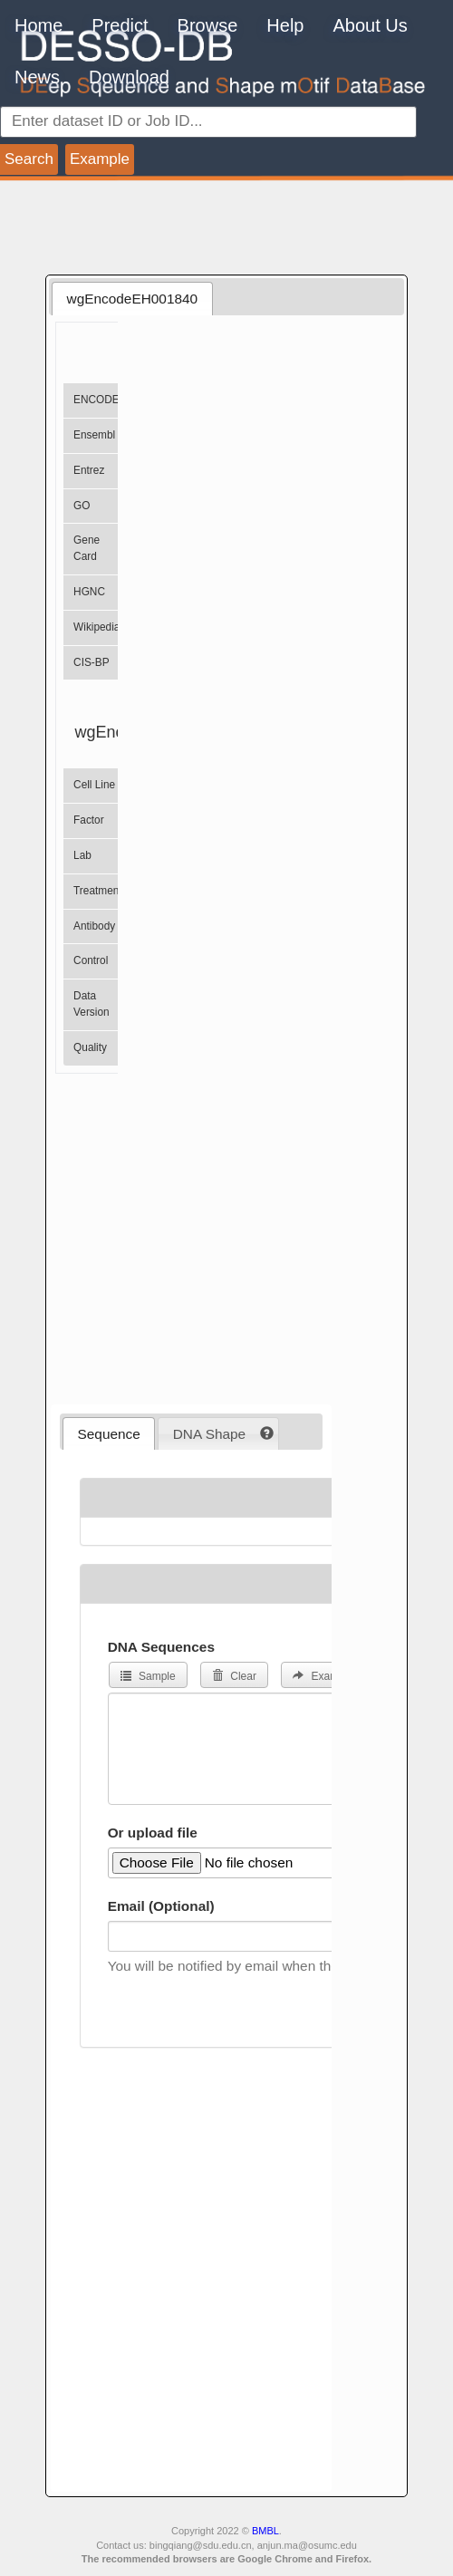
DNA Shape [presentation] (209, 1434)
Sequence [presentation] (109, 1434)
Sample (148, 1676)
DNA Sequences (161, 1647)
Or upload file (153, 1832)
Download (129, 77)
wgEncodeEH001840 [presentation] (132, 298)
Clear (234, 1676)
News (37, 77)
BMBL (265, 2530)
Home (38, 25)
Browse (208, 25)
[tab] (132, 298)
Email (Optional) (161, 1906)
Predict (120, 25)
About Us (370, 25)
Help (285, 25)
